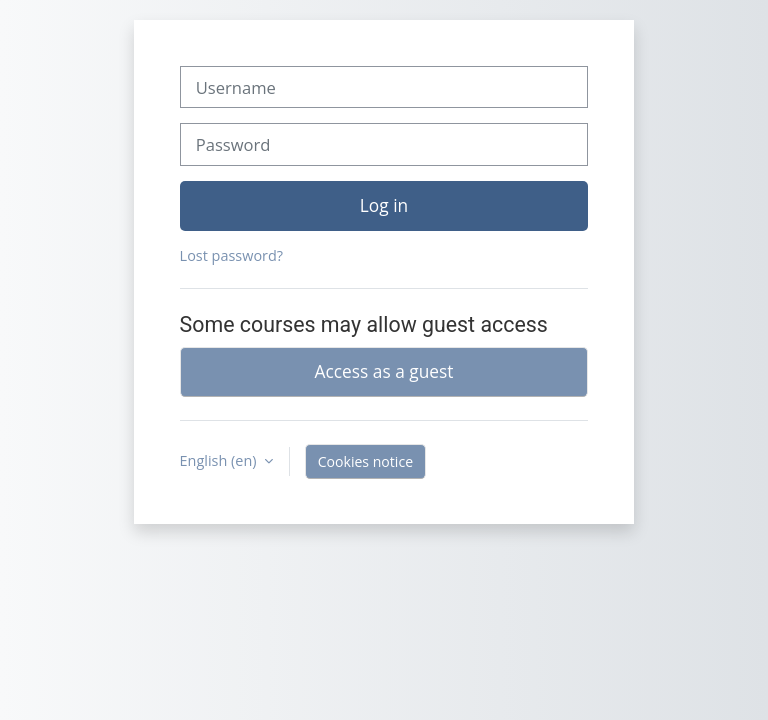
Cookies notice (365, 461)
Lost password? (231, 255)
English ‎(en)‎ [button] (220, 460)
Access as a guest (384, 371)
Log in (384, 205)
